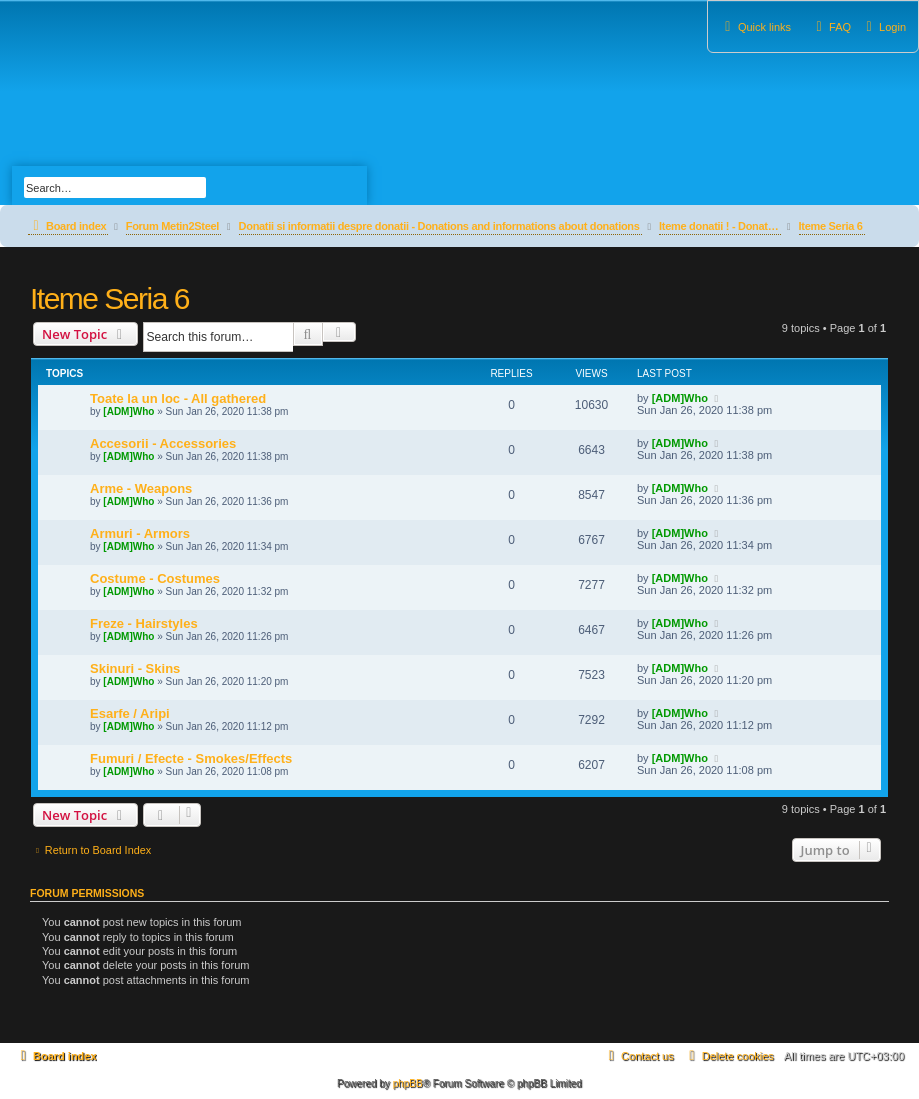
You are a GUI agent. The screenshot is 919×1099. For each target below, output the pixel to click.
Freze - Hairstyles (144, 623)
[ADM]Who (128, 411)
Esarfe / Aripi (130, 713)
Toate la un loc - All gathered (178, 398)
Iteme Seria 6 (109, 298)
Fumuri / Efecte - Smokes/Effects (191, 758)
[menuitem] (883, 27)
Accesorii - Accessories (163, 443)
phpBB (408, 1083)
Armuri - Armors (140, 533)
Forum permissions (87, 893)
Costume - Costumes (155, 578)
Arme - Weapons (141, 488)
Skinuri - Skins (135, 668)
